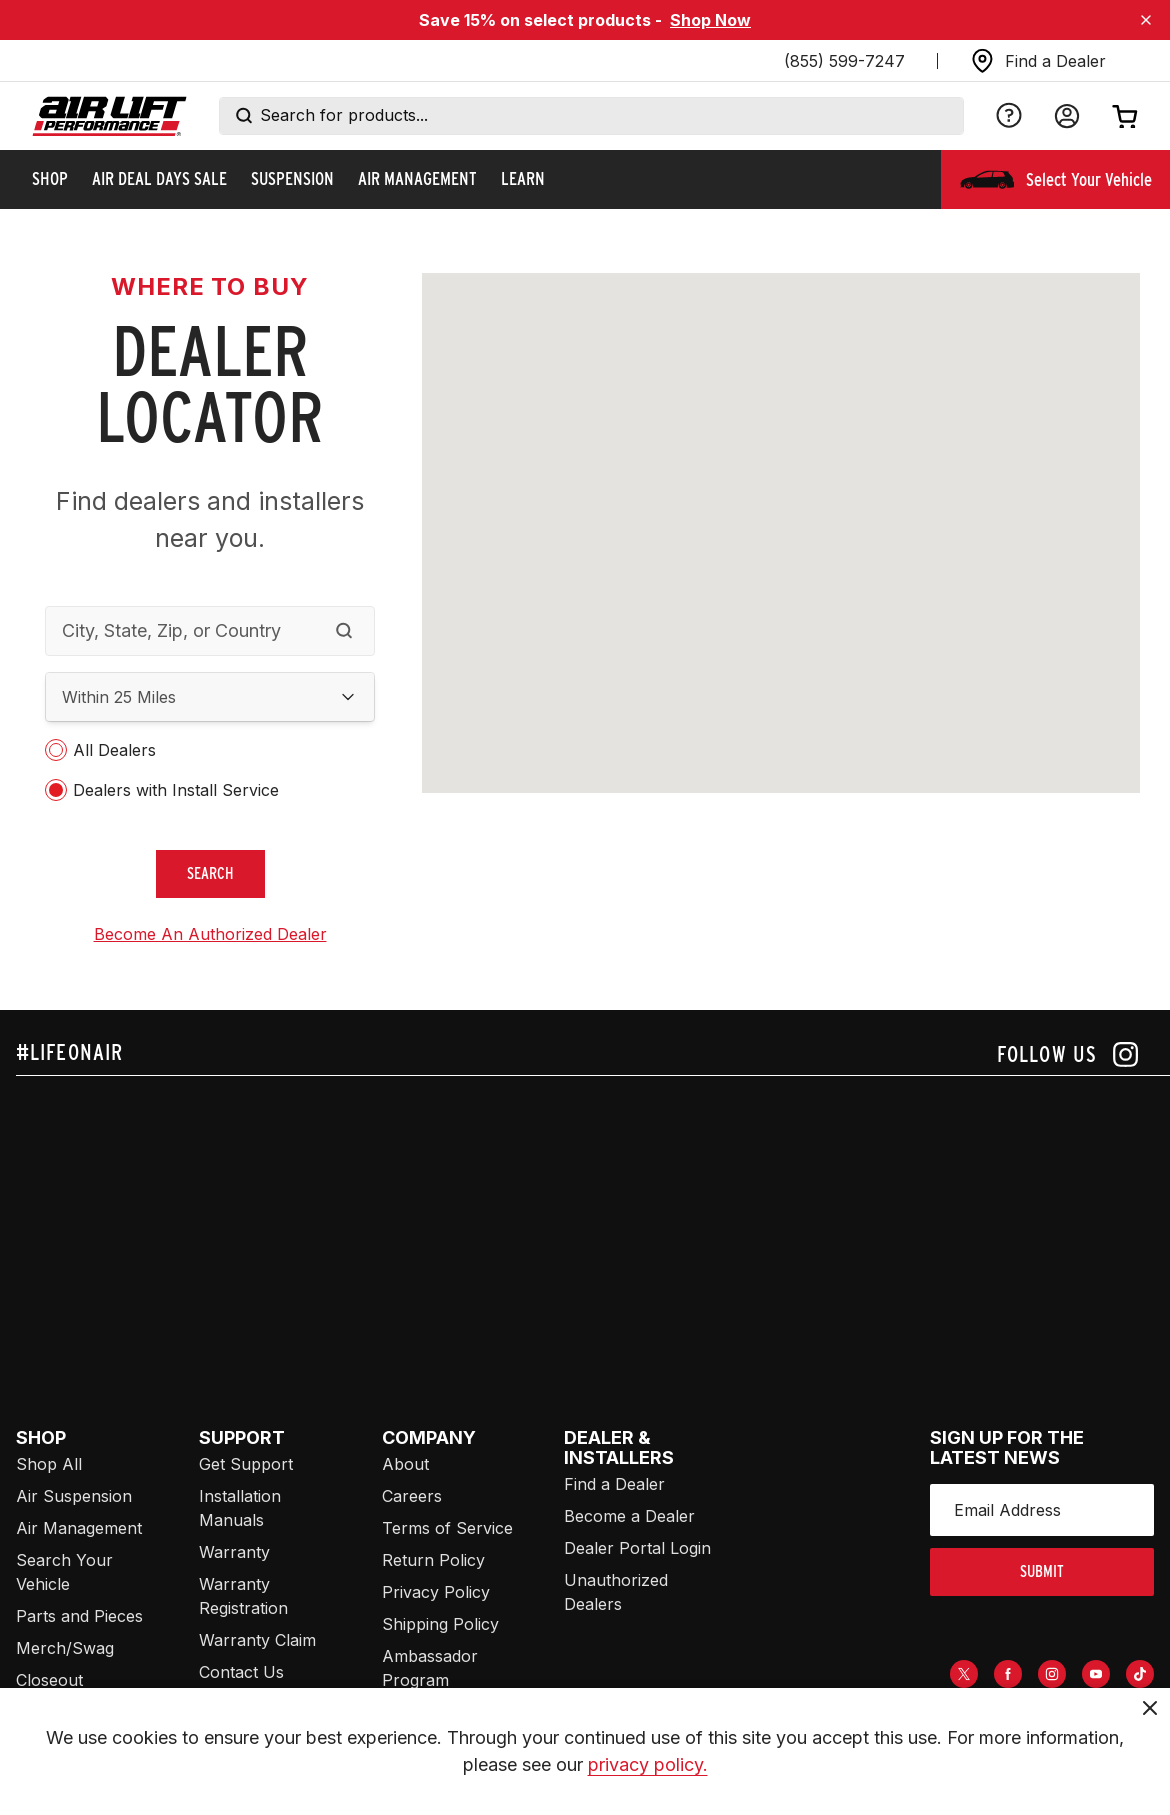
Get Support (246, 1464)
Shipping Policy (440, 1624)
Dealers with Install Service (176, 790)
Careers (412, 1496)
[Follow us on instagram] (1067, 1054)
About (405, 1464)
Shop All (49, 1464)
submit (1042, 1571)
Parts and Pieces (79, 1616)
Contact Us (241, 1672)
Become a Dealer (629, 1516)
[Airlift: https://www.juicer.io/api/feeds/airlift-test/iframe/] (593, 1228)
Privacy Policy (436, 1592)
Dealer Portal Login (637, 1548)
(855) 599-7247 (844, 61)
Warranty (234, 1552)
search (210, 873)
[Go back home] (109, 116)
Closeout (49, 1680)
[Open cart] (1125, 116)
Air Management (79, 1528)
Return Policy (433, 1560)
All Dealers (114, 750)
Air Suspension (74, 1496)
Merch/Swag (65, 1648)
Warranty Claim (257, 1640)
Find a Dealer (614, 1484)
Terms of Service (447, 1528)
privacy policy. (648, 1764)
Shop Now (710, 20)
